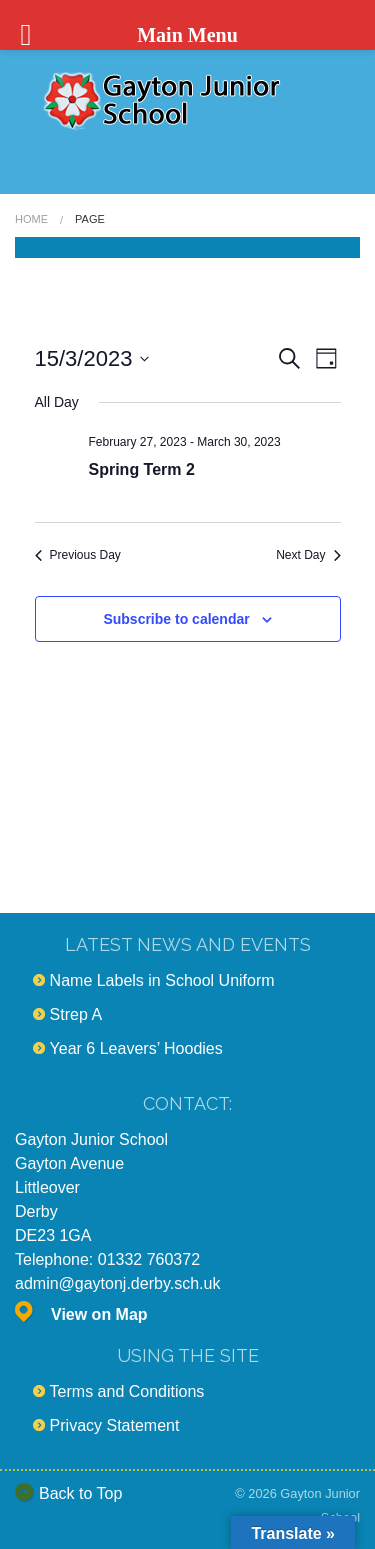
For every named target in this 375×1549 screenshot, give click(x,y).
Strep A (76, 1014)
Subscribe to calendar (176, 619)
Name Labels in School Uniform (162, 980)
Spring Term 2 (142, 469)
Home (31, 219)
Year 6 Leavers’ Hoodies (136, 1048)
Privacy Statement (115, 1425)
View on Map (99, 1314)
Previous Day (78, 555)
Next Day (308, 555)
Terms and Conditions (127, 1391)
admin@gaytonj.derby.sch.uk (117, 1283)
